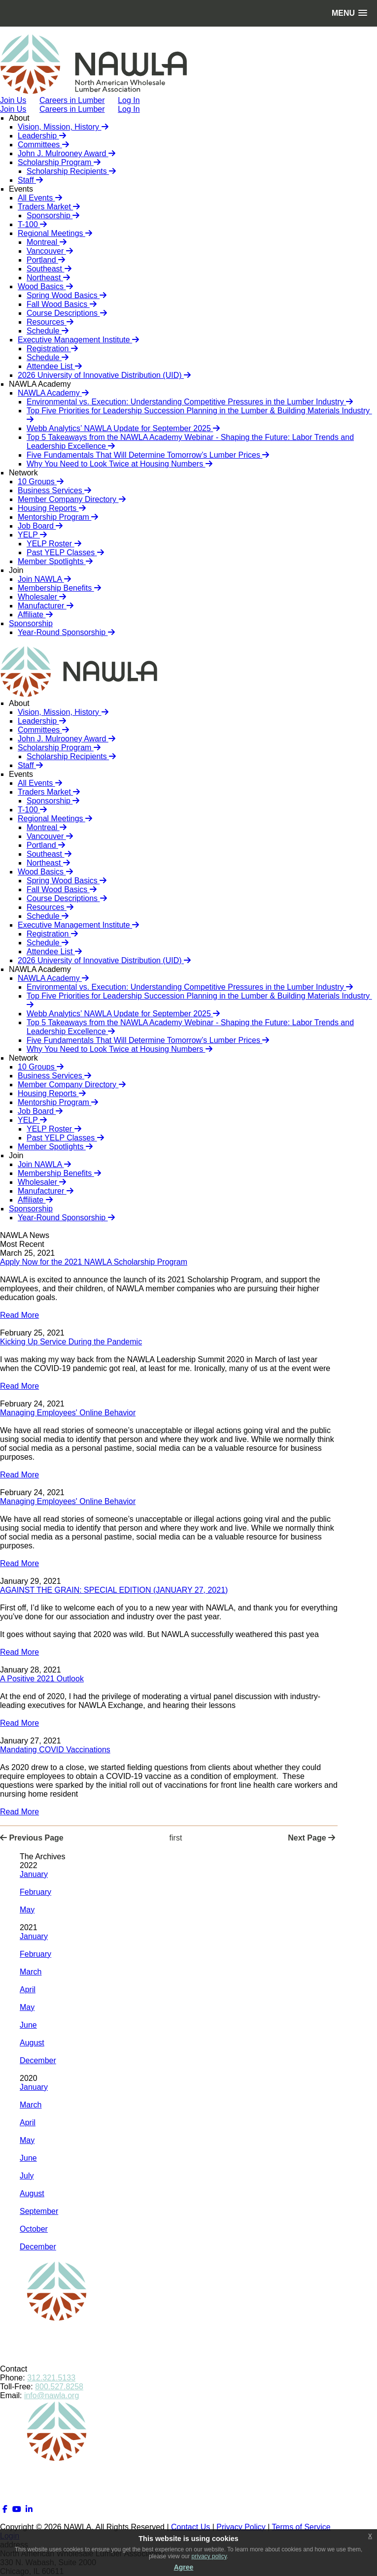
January (34, 1874)
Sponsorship (31, 623)
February (35, 1892)
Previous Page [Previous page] (32, 1838)
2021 (28, 1927)
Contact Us (190, 2527)
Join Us (13, 109)
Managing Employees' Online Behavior (68, 1412)
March (30, 1972)
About (19, 118)
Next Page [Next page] (311, 1838)
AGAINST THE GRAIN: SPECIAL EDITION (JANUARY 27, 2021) (114, 1590)
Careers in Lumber (72, 109)
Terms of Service (301, 2527)
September (39, 2211)
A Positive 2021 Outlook (42, 1678)
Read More (19, 1315)
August (32, 2043)
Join (16, 570)
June (28, 2025)
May (27, 1910)
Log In (128, 109)
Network (23, 472)
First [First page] (176, 1838)
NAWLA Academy (40, 384)
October (34, 2229)
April (27, 1989)
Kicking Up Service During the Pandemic (71, 1342)
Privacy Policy (241, 2527)
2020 (28, 2078)
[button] (349, 13)
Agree (184, 2567)
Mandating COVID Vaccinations (55, 1749)
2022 (28, 1865)
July (27, 2176)
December (38, 2060)
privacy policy (209, 2556)
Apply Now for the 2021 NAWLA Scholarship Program (93, 1262)
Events (21, 189)
